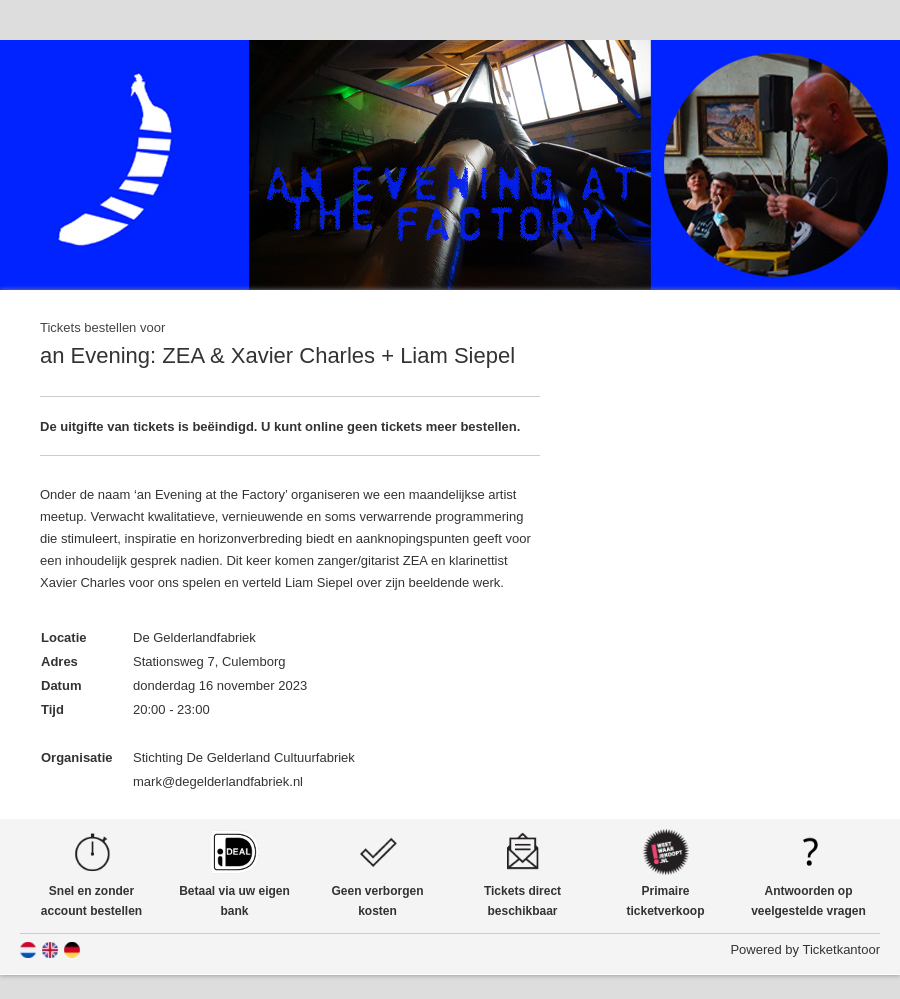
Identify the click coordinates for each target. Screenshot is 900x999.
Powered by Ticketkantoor (805, 949)
